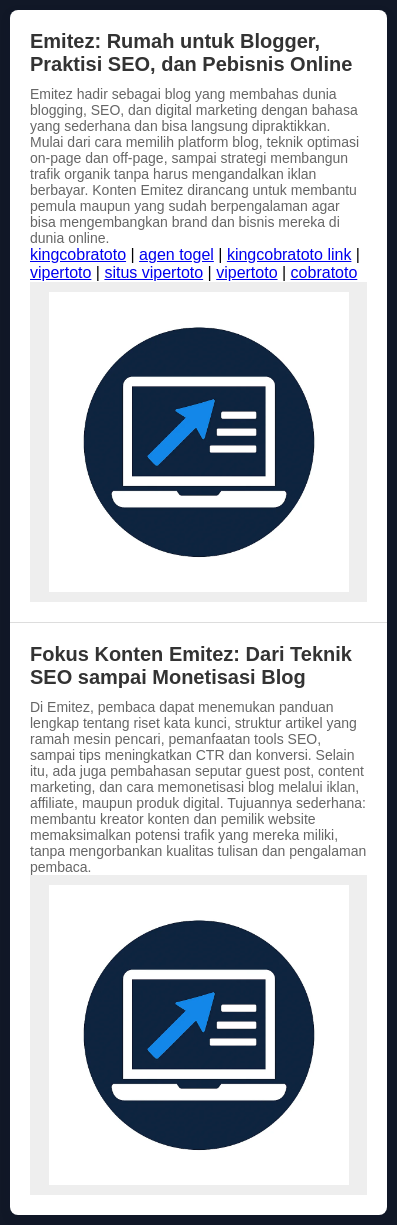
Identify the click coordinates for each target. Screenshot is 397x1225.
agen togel (176, 254)
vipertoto (60, 272)
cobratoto (324, 272)
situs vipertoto (153, 272)
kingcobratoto (78, 254)
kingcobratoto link (289, 254)
